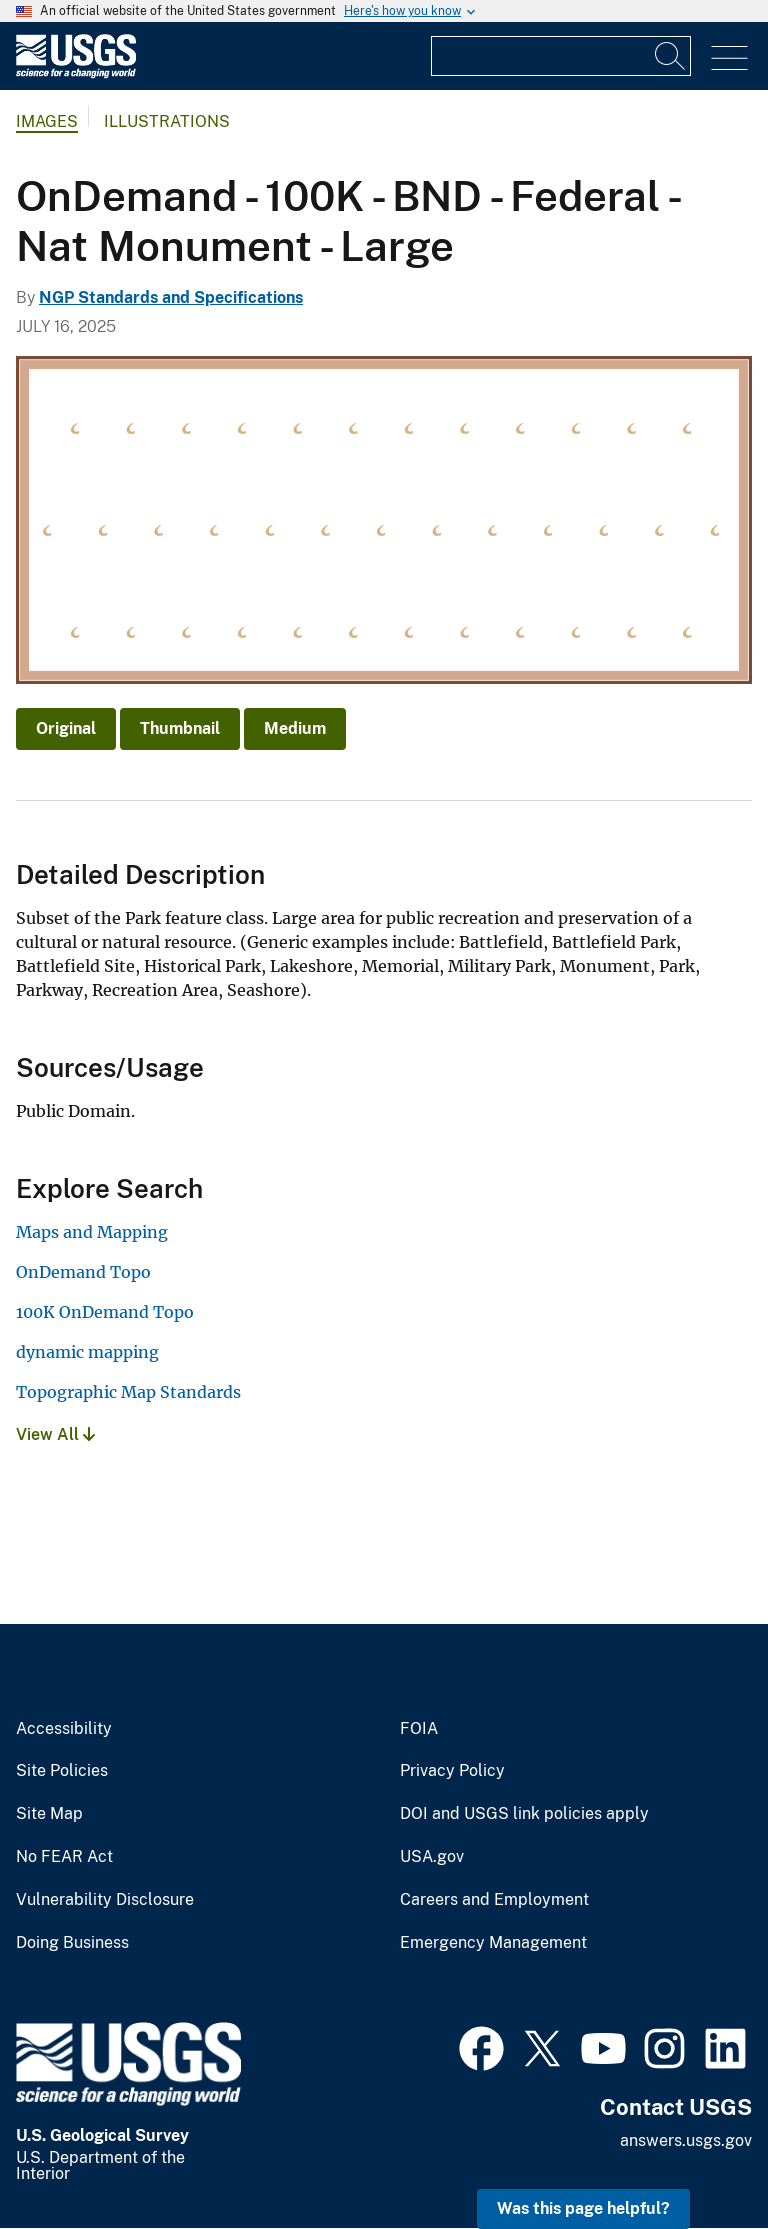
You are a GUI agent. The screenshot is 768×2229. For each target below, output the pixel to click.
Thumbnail (180, 728)
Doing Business (72, 1943)
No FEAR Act (64, 1857)
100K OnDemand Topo (105, 1312)
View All (55, 1434)
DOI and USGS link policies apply (524, 1814)
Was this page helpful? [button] (583, 2208)
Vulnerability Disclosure (105, 1900)
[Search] (671, 56)
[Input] (561, 56)
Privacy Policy (452, 1771)
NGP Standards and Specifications (171, 297)
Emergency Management (493, 1943)
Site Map (49, 1814)
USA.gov (432, 1857)
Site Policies (62, 1771)
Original (66, 728)
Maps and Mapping (92, 1232)
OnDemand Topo (83, 1272)
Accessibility (64, 1729)
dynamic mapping (87, 1352)
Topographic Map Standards (128, 1392)
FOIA (419, 1729)
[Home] (76, 73)
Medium (295, 728)
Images (47, 121)
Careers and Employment (494, 1900)
